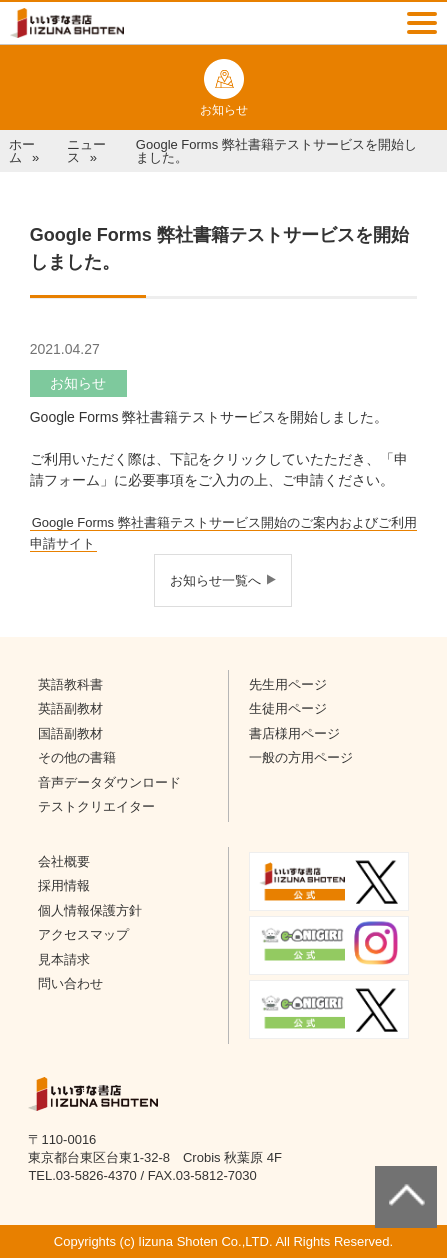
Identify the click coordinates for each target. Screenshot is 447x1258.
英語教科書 (70, 684)
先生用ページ (288, 684)
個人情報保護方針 (90, 910)
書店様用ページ (294, 733)
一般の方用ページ (301, 757)
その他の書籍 (77, 757)
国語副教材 (70, 733)
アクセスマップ (83, 934)
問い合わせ (70, 983)
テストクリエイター (96, 806)
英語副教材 (70, 708)
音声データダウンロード (109, 782)
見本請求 (64, 959)
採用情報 (64, 885)
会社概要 (64, 861)
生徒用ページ (288, 708)
